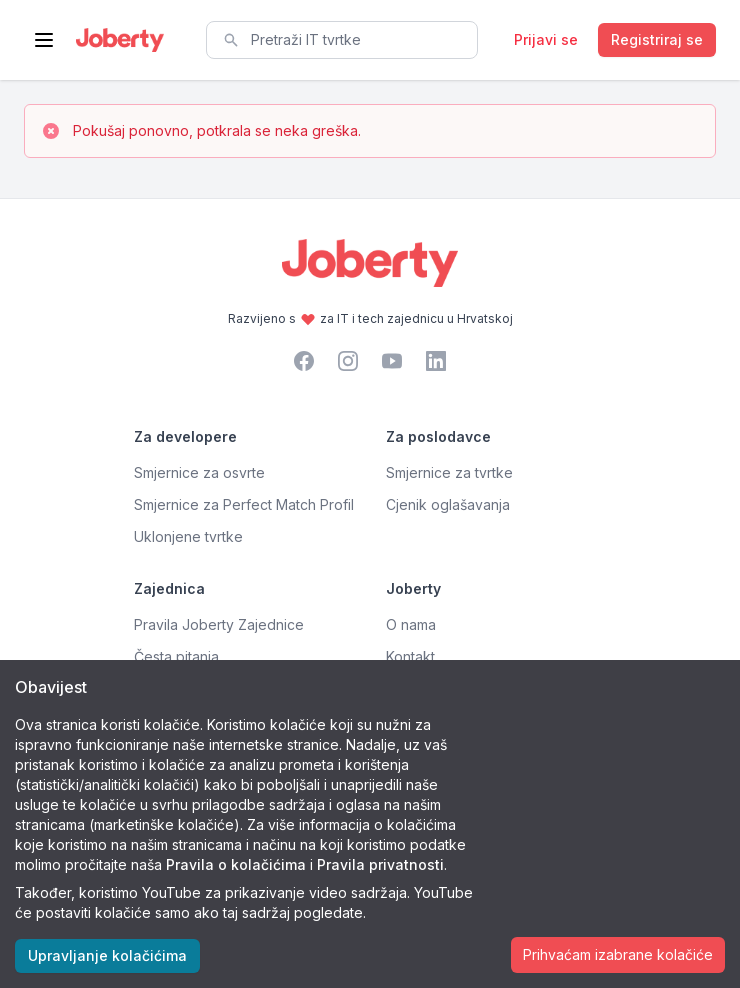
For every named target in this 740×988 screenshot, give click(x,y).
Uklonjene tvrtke (188, 536)
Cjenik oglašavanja (448, 504)
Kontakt (410, 656)
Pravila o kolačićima (236, 864)
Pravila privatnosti (380, 864)
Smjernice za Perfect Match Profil (244, 504)
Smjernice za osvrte (199, 472)
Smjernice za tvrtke (449, 472)
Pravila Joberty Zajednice (219, 624)
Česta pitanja (176, 656)
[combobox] (342, 40)
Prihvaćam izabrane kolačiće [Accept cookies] (618, 954)
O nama (411, 624)
